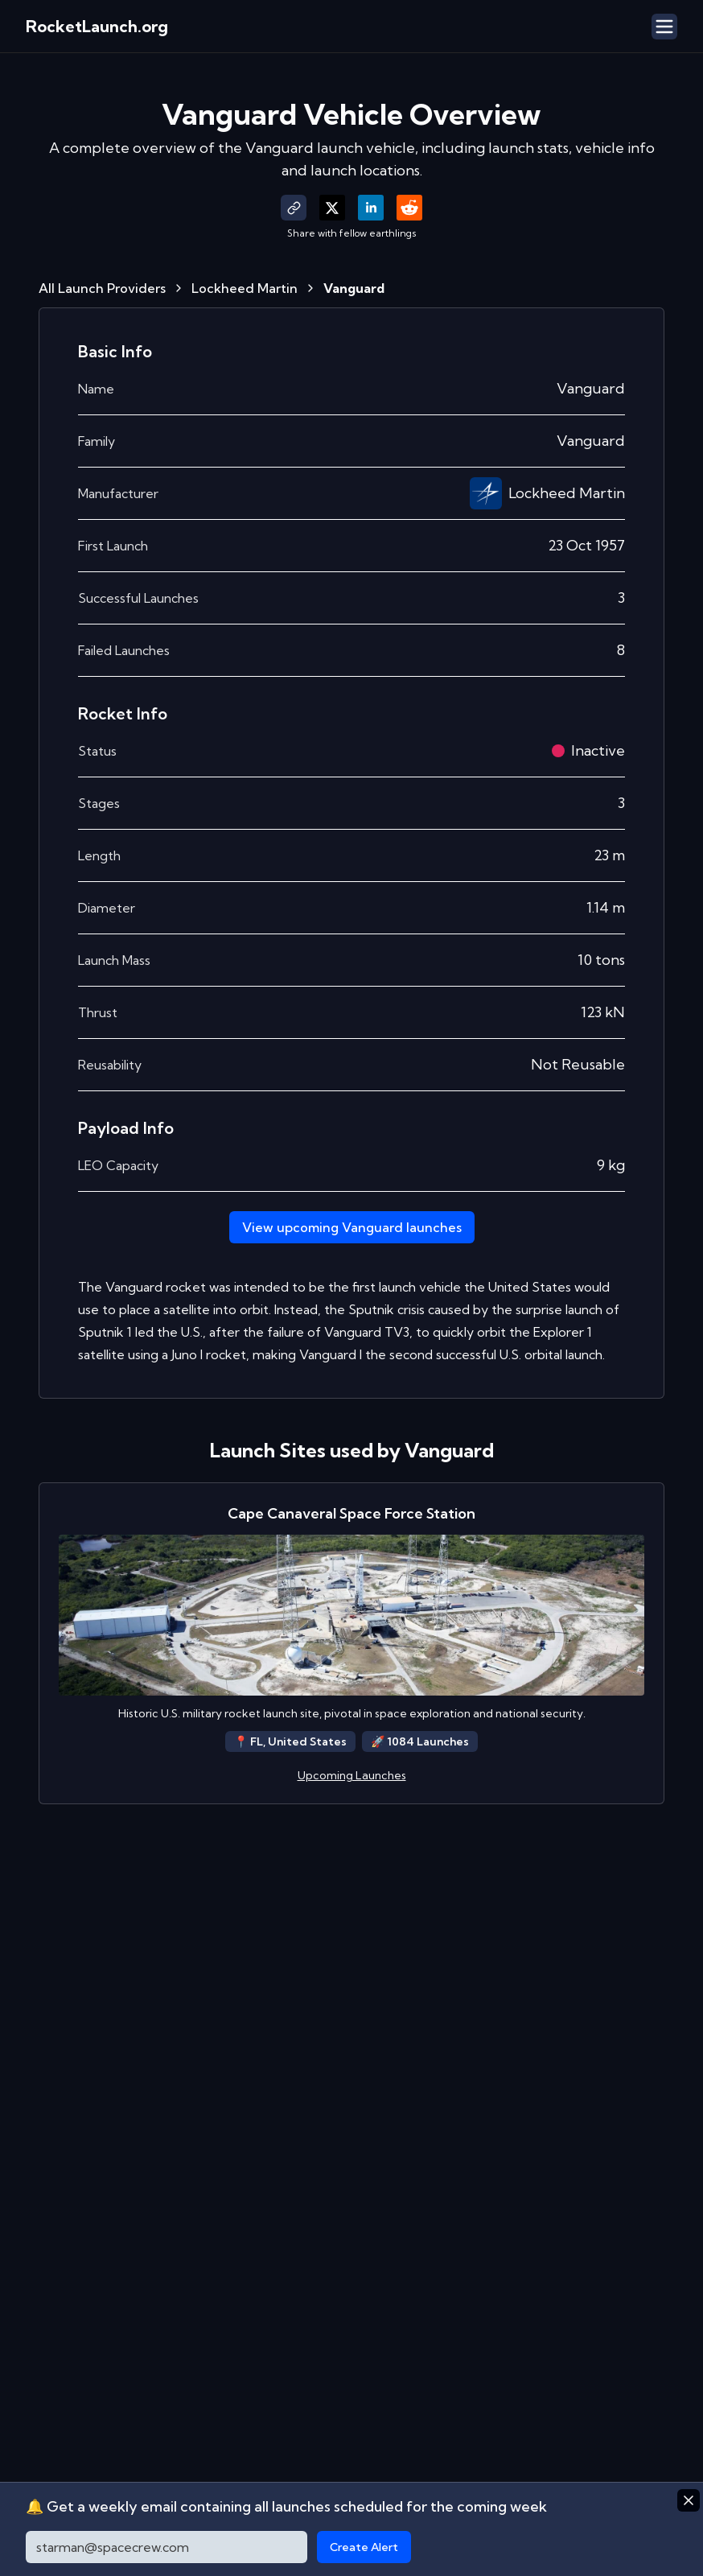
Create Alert (364, 2547)
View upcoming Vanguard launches (352, 1227)
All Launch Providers (102, 288)
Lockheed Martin (244, 288)
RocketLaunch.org (97, 26)
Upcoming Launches (352, 1775)
